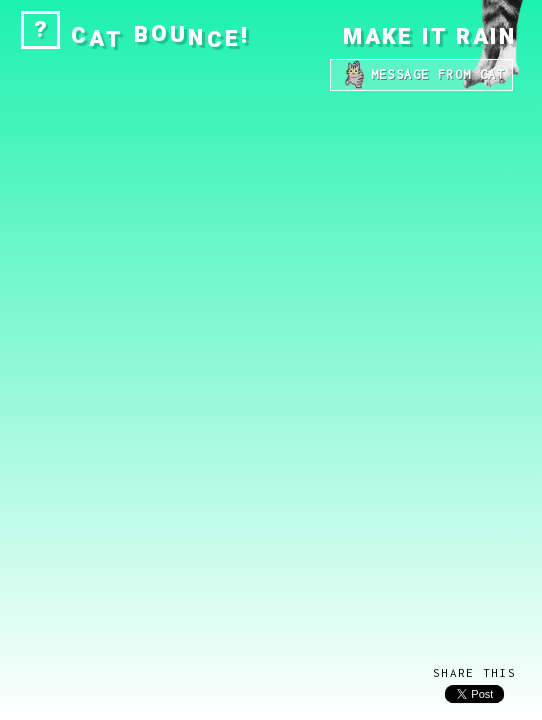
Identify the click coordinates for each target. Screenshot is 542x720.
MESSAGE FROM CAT (421, 74)
